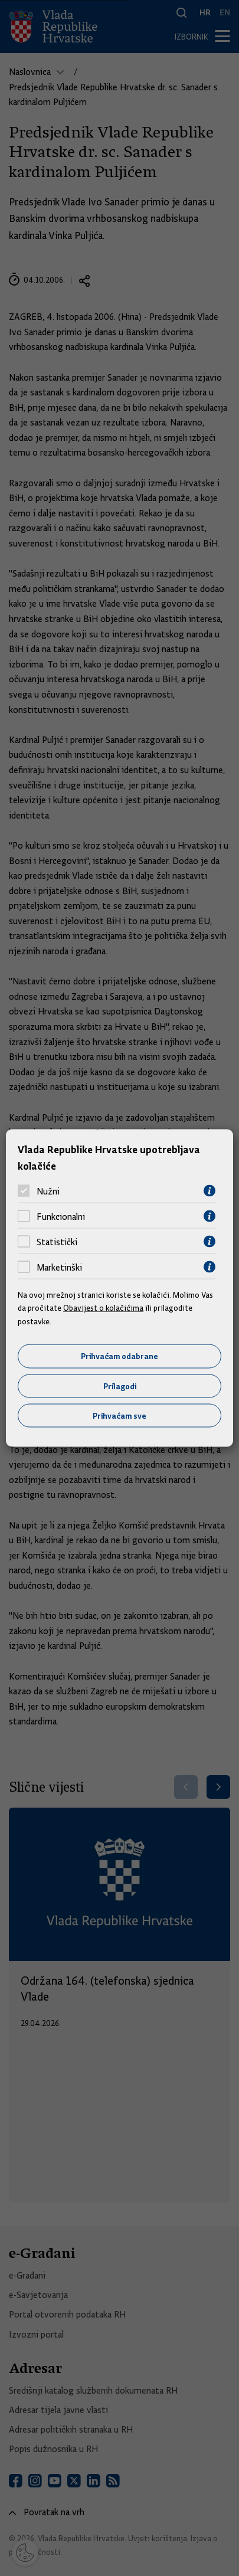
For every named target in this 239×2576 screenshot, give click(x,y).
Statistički (57, 1241)
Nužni (48, 1191)
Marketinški (59, 1267)
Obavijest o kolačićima (103, 1307)
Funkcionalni (61, 1216)
